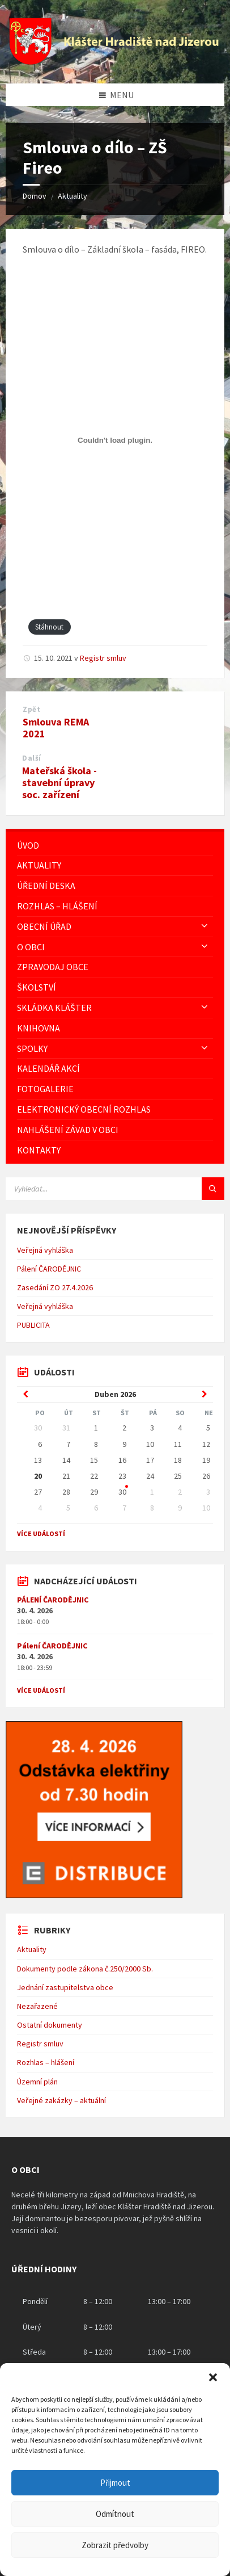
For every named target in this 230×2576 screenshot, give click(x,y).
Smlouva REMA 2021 (56, 727)
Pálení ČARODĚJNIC (49, 1269)
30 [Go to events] (122, 1492)
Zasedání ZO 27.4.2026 (55, 1287)
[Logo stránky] (115, 61)
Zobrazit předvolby (115, 2545)
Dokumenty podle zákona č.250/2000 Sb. (85, 1969)
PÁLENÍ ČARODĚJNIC (52, 1600)
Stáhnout (49, 626)
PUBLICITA (33, 1325)
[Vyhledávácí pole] (115, 1188)
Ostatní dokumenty (49, 2025)
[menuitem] (115, 845)
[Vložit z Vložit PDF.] (115, 440)
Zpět (31, 709)
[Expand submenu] (204, 926)
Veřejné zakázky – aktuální (61, 2100)
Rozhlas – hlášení (45, 2062)
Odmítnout (115, 2513)
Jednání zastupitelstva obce (65, 1987)
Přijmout (115, 2482)
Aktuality (72, 196)
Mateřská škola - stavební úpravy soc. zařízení (59, 782)
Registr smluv (103, 658)
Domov (34, 196)
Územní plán (37, 2081)
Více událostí (41, 1533)
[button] (213, 2377)
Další (31, 758)
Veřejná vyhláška (45, 1250)
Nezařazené (37, 2006)
